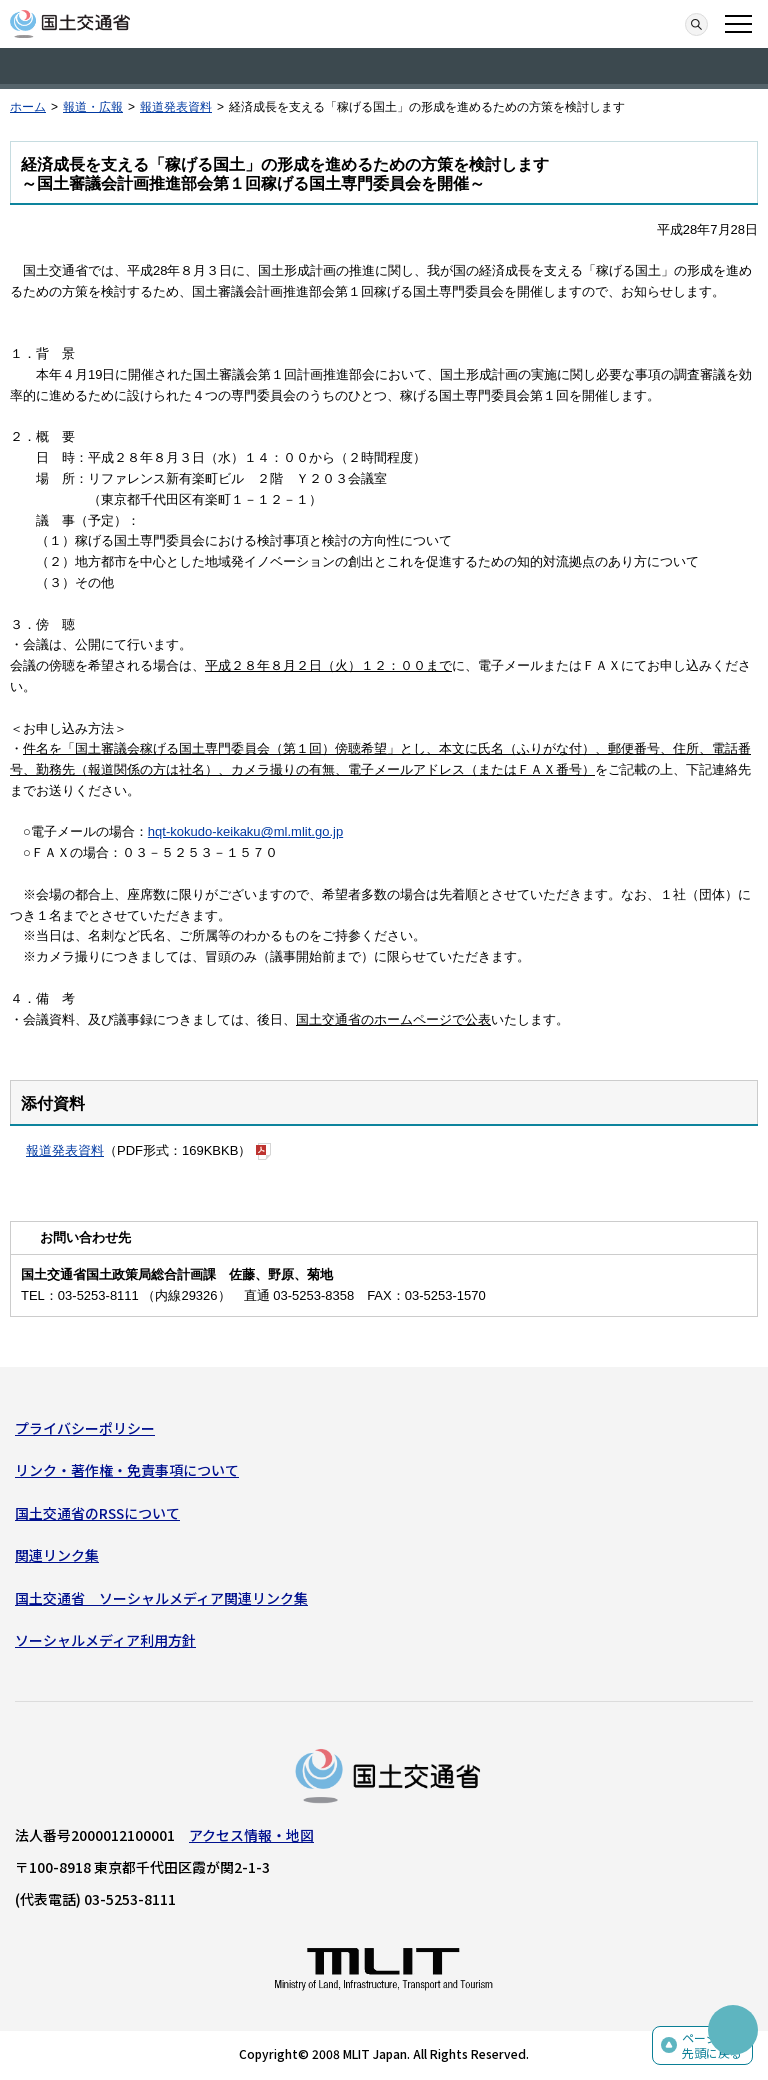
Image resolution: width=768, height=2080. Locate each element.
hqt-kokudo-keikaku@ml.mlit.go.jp (245, 831)
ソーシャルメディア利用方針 (105, 1640)
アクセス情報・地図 (251, 1835)
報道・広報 (93, 107)
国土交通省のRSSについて (97, 1513)
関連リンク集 (57, 1555)
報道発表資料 (176, 107)
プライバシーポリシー (85, 1428)
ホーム (28, 107)
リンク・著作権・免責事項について (127, 1470)
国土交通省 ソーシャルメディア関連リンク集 (161, 1598)
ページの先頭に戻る (712, 2045)
